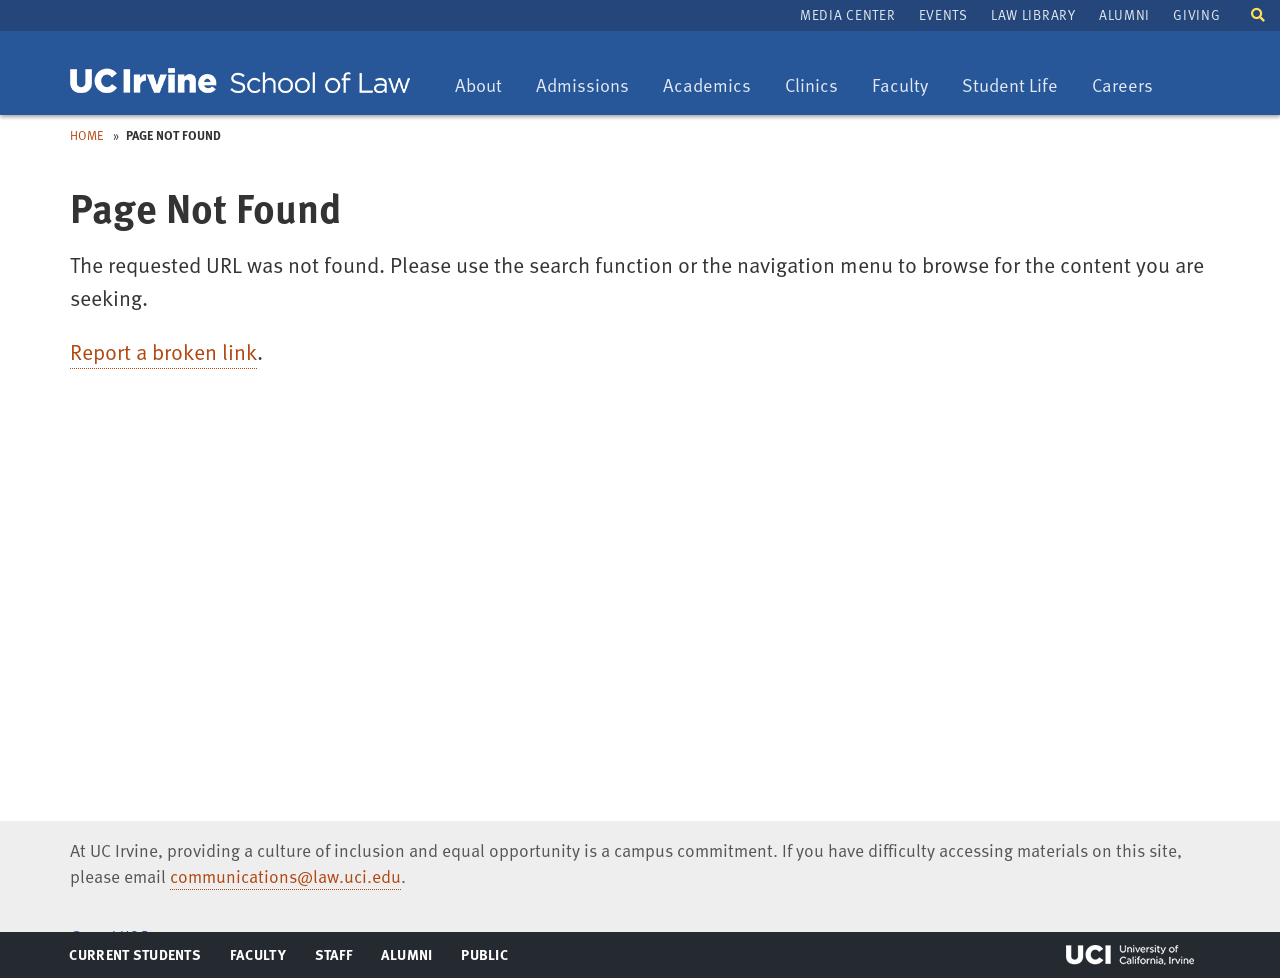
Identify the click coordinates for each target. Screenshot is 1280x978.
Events (943, 14)
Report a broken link (163, 351)
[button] (1258, 13)
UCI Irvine (1130, 955)
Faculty (907, 86)
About (485, 86)
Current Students (134, 959)
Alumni (1124, 14)
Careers (1129, 86)
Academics (706, 86)
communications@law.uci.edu (285, 876)
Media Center (847, 14)
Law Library (1033, 14)
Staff (339, 959)
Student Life (1009, 86)
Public (485, 959)
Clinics (818, 86)
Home (87, 135)
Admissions (582, 86)
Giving (1196, 14)
